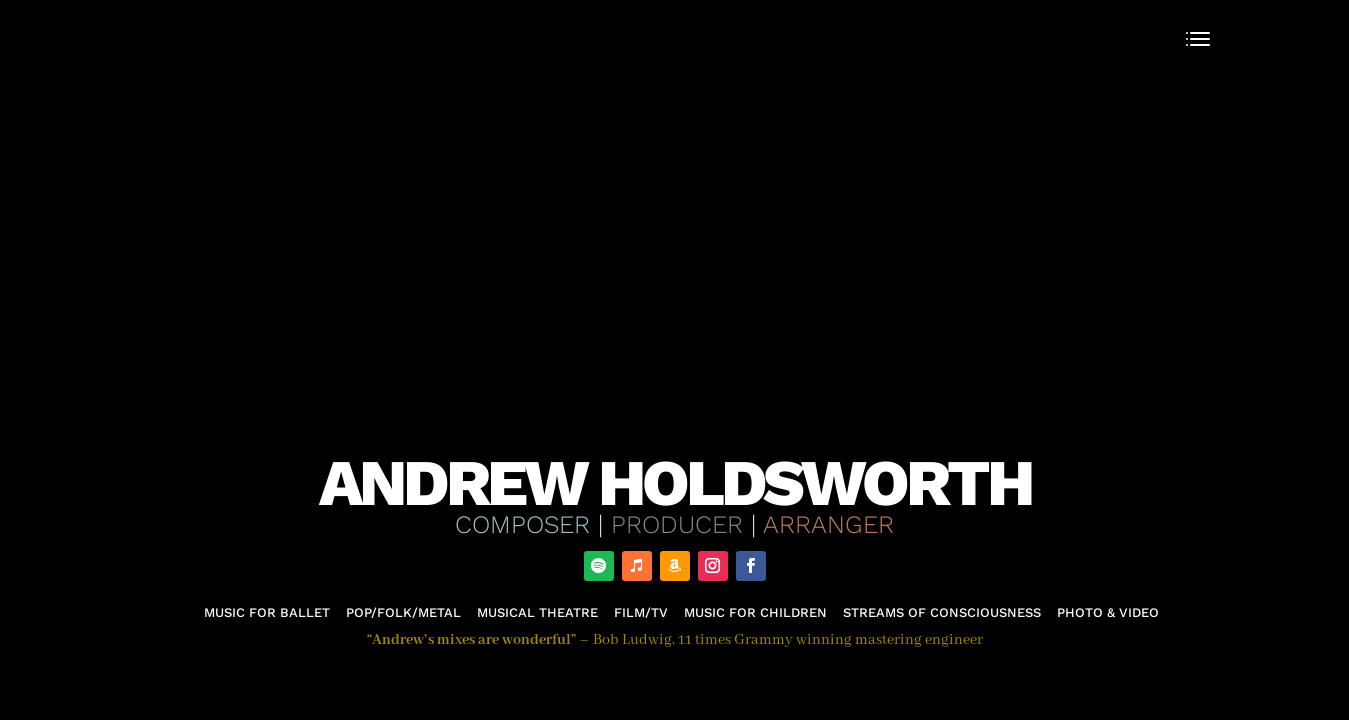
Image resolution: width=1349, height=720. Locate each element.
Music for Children (755, 612)
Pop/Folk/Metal (403, 612)
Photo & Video (1108, 612)
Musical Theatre (537, 612)
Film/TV (641, 612)
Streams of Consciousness (942, 612)
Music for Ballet (267, 612)
